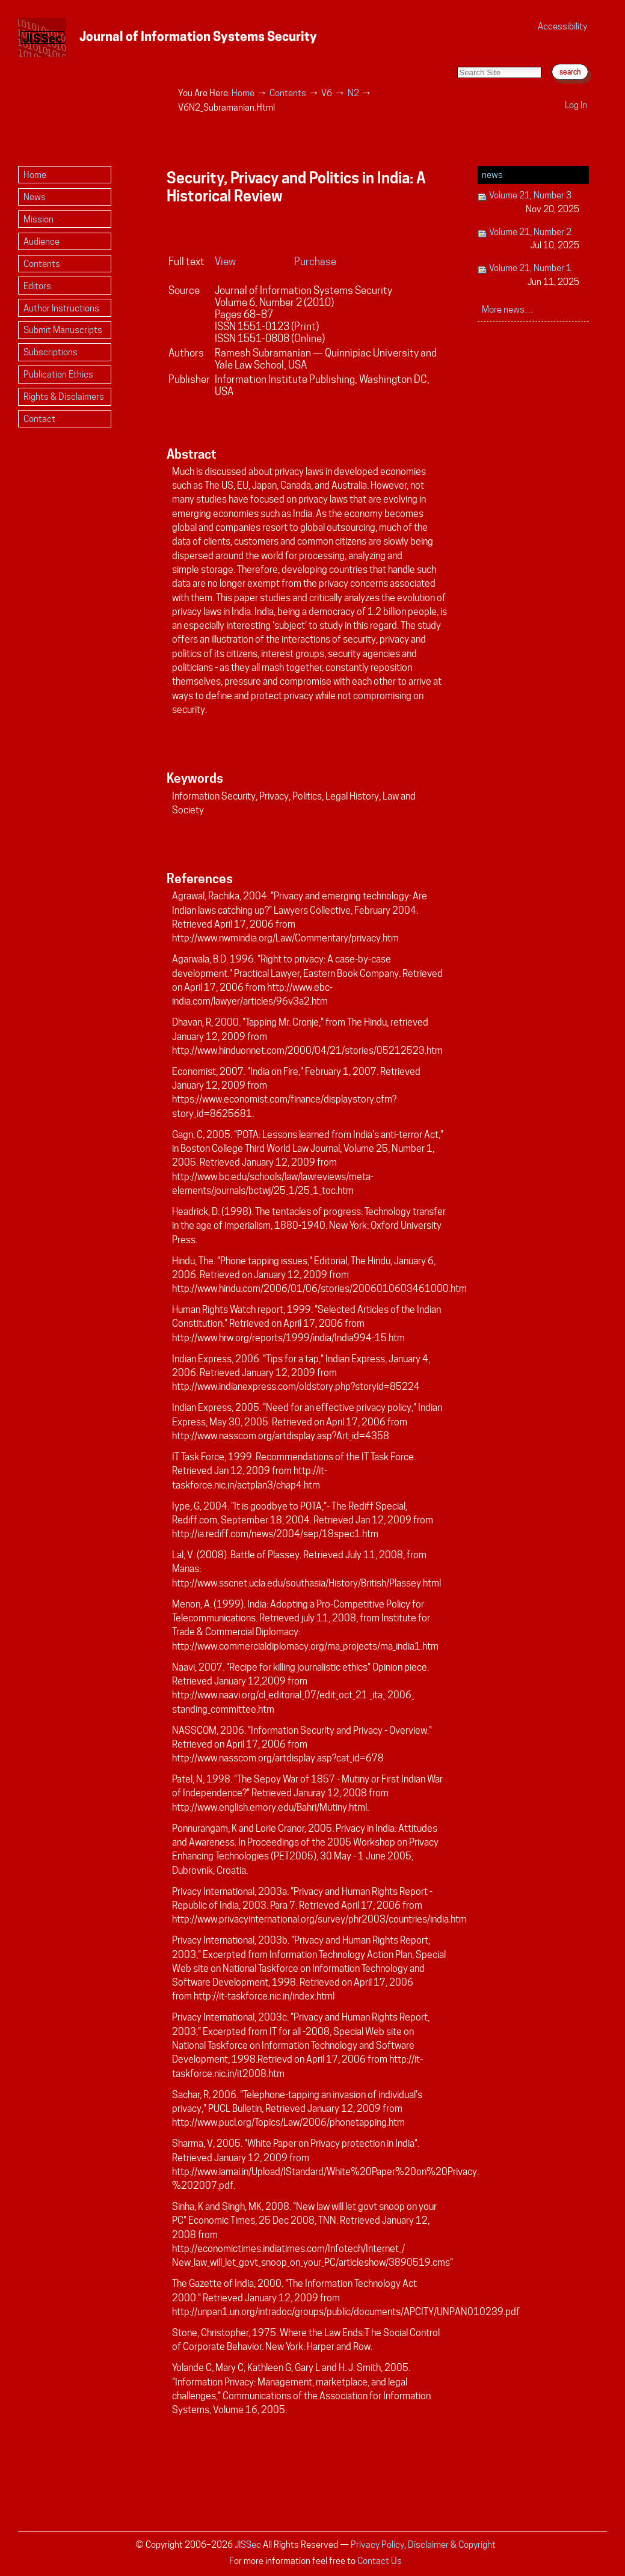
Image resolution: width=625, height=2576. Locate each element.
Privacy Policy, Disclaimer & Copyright (423, 2544)
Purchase (315, 261)
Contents (287, 93)
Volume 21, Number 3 (529, 202)
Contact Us (379, 2560)
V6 (326, 93)
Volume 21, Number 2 (529, 239)
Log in (576, 105)
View (225, 261)
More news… (508, 309)
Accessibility (562, 26)
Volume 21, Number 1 (529, 275)
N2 (353, 93)
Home (243, 93)
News (492, 174)
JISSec (248, 2544)
